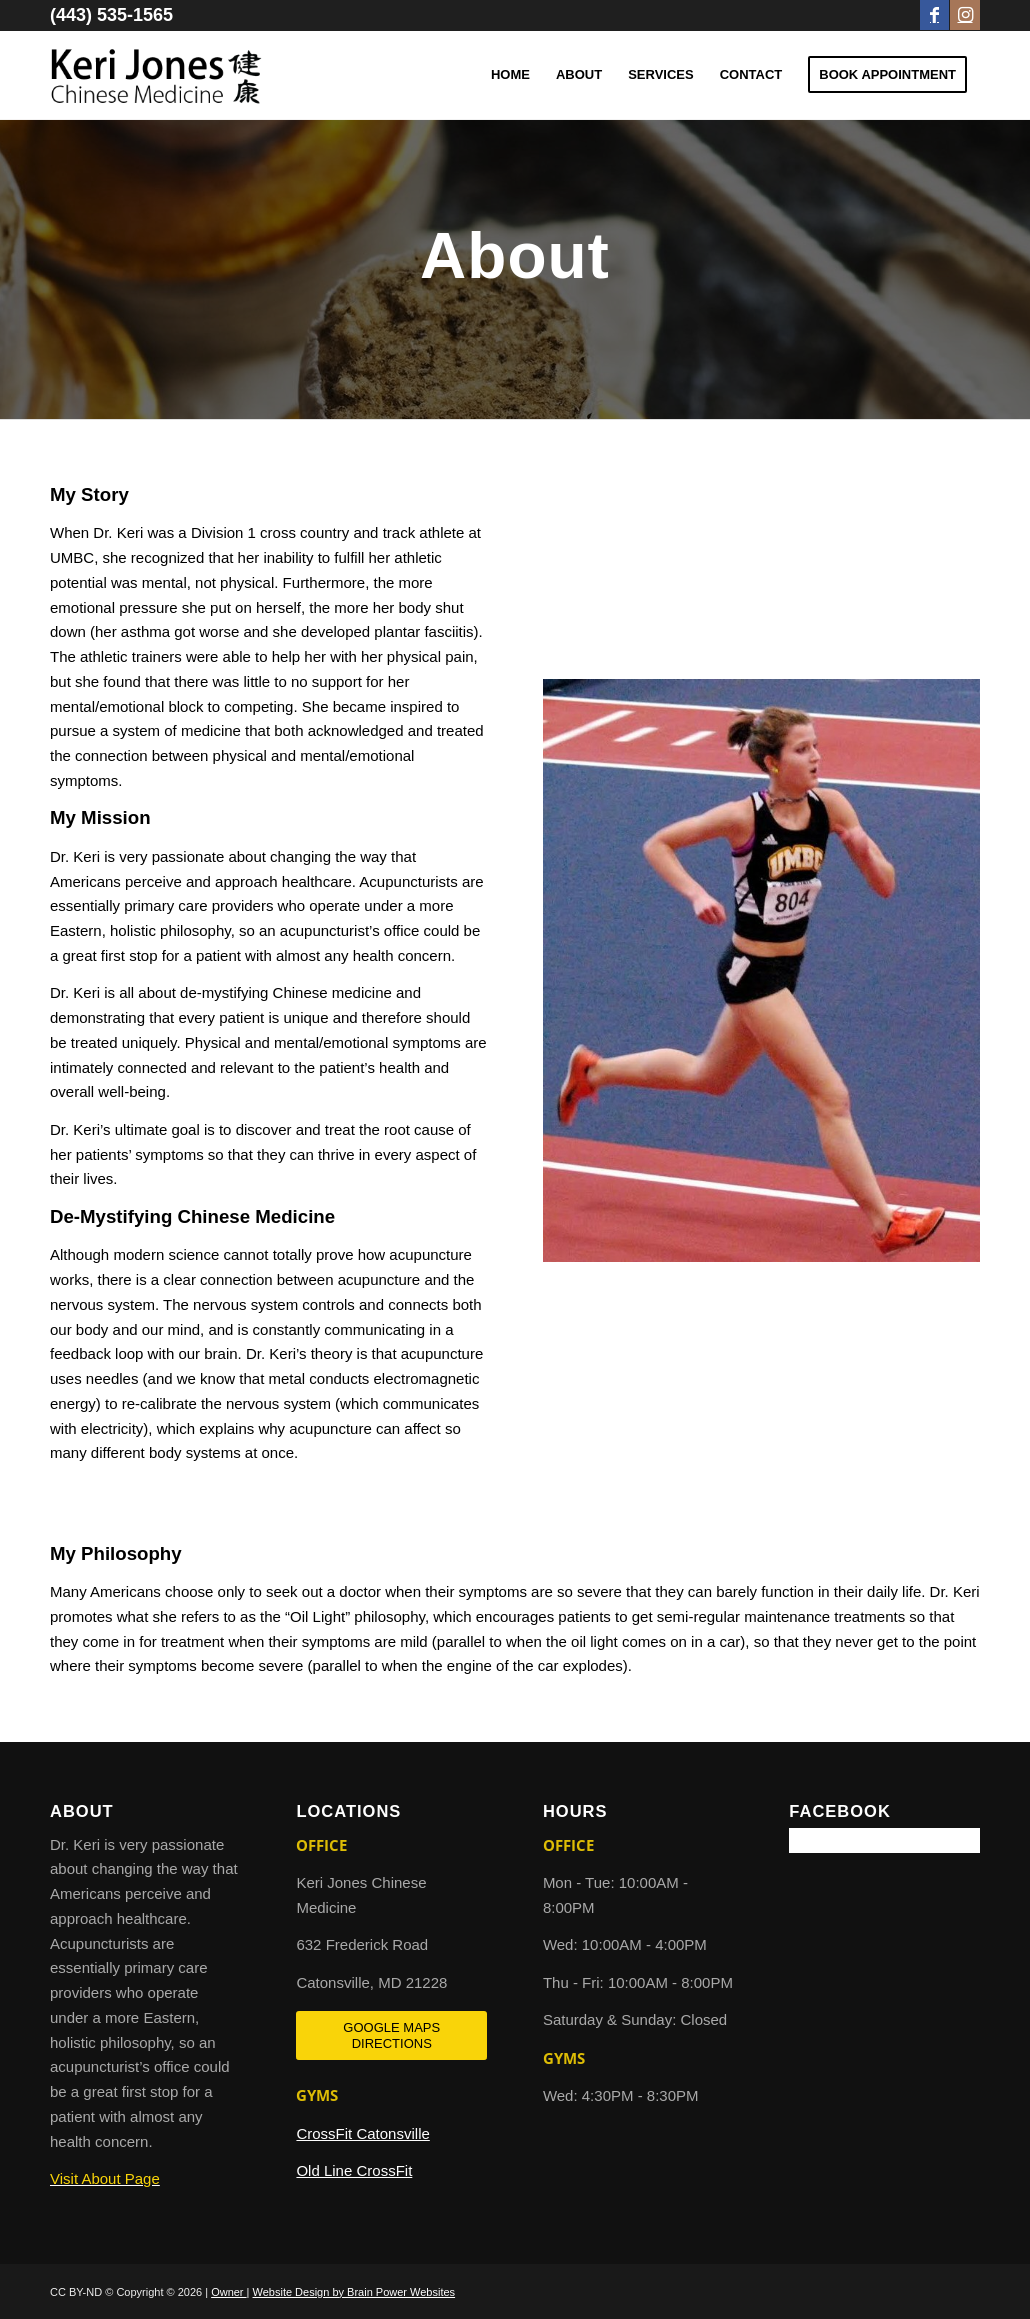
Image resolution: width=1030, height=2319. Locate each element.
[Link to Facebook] (934, 15)
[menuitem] (510, 75)
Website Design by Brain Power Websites (354, 2292)
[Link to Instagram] (965, 15)
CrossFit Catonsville (362, 2133)
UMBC (72, 557)
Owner (228, 2292)
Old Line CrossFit (354, 2170)
